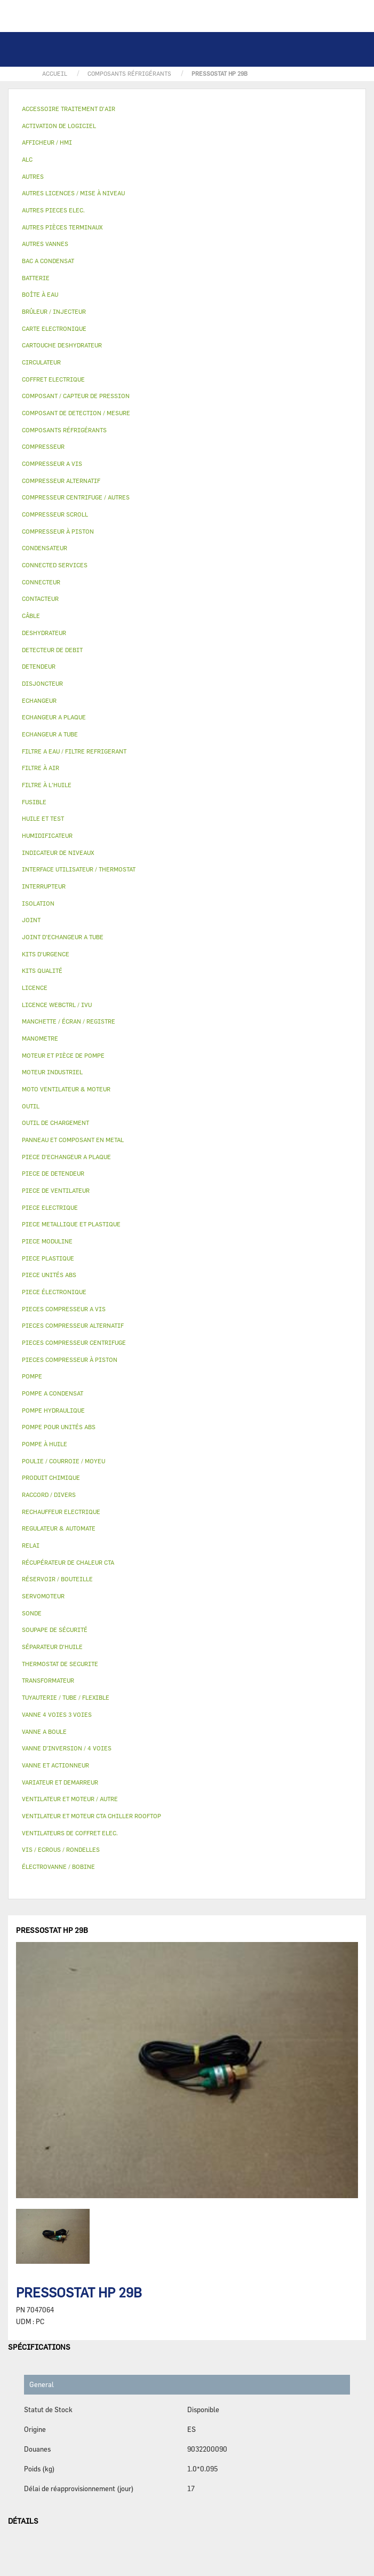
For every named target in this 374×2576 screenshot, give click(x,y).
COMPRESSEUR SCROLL (55, 514)
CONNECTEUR (41, 581)
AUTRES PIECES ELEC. (53, 210)
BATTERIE (36, 277)
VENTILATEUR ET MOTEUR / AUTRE (70, 1798)
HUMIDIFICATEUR (47, 835)
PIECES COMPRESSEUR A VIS (64, 1308)
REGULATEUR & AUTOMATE (59, 1528)
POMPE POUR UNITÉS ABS (59, 1426)
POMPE (32, 1376)
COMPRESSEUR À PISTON (58, 531)
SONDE (32, 1613)
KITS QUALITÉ (42, 970)
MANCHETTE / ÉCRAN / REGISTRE (68, 1021)
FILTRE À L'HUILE (46, 784)
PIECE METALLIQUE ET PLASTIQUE (71, 1223)
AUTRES (33, 176)
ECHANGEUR (39, 700)
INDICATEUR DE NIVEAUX (58, 852)
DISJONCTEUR (42, 683)
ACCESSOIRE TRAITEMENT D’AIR (68, 108)
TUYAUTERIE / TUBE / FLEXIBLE (65, 1697)
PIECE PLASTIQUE (48, 1258)
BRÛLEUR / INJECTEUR (54, 311)
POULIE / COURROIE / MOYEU (63, 1460)
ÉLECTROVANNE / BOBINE (58, 1866)
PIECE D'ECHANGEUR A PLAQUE (66, 1156)
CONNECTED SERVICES (54, 564)
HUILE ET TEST (43, 818)
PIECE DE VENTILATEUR (56, 1190)
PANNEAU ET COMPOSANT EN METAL (73, 1139)
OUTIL (30, 1106)
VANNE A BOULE (44, 1731)
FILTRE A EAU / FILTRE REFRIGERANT (74, 751)
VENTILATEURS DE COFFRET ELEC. (70, 1832)
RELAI (30, 1545)
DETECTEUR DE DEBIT (52, 649)
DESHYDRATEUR (44, 632)
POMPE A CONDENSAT (52, 1393)
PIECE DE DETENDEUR (53, 1173)
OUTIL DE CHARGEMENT (55, 1122)
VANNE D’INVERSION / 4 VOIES (67, 1748)
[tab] (187, 109)
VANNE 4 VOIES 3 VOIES (57, 1714)
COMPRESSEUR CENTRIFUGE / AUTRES (76, 497)
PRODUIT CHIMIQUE (51, 1477)
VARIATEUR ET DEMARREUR (60, 1782)
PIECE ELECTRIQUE (50, 1207)
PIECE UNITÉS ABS (49, 1274)
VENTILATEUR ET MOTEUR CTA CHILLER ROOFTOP (91, 1815)
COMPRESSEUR (43, 446)
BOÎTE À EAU (40, 294)
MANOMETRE (40, 1038)
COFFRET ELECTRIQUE (53, 379)
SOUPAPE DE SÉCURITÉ (54, 1629)
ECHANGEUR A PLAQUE (54, 717)
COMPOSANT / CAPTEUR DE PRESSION (76, 395)
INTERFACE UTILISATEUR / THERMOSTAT (79, 869)
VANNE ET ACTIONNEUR (55, 1765)
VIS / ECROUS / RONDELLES (61, 1849)
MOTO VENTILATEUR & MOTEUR (66, 1088)
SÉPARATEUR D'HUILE (52, 1646)
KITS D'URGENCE (45, 953)
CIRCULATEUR (41, 362)
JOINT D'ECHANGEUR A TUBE (63, 936)
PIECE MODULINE (47, 1241)
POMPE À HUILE (44, 1443)
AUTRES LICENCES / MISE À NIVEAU (73, 192)
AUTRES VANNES (45, 243)
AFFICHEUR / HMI (47, 142)
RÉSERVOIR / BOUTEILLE (57, 1578)
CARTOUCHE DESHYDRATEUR (62, 345)
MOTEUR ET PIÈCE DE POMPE (63, 1055)
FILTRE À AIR (40, 767)
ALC (27, 159)
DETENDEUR (38, 666)
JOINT (31, 919)
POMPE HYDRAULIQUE (53, 1410)
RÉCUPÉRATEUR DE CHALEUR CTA (68, 1562)
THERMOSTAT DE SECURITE (60, 1663)
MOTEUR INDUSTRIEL (52, 1071)
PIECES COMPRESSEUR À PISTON (69, 1359)
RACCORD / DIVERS (49, 1494)
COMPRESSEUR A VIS (52, 463)
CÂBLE (31, 615)
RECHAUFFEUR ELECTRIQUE (61, 1511)
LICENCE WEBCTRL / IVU (57, 1004)
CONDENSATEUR (44, 547)
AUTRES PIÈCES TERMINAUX (62, 227)
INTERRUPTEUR (44, 886)
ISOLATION (38, 903)
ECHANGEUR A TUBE (50, 734)
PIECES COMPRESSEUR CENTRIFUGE (74, 1342)
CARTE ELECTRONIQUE (54, 328)
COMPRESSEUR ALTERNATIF (61, 480)
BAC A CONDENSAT (48, 260)
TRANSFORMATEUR (48, 1680)
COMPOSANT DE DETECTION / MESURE (76, 412)
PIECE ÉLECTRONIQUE (54, 1291)
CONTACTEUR (40, 598)
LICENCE (34, 987)
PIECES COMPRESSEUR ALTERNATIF (73, 1325)
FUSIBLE (34, 801)
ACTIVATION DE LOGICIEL (59, 125)
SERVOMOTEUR (43, 1595)
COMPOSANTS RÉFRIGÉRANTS (64, 429)
